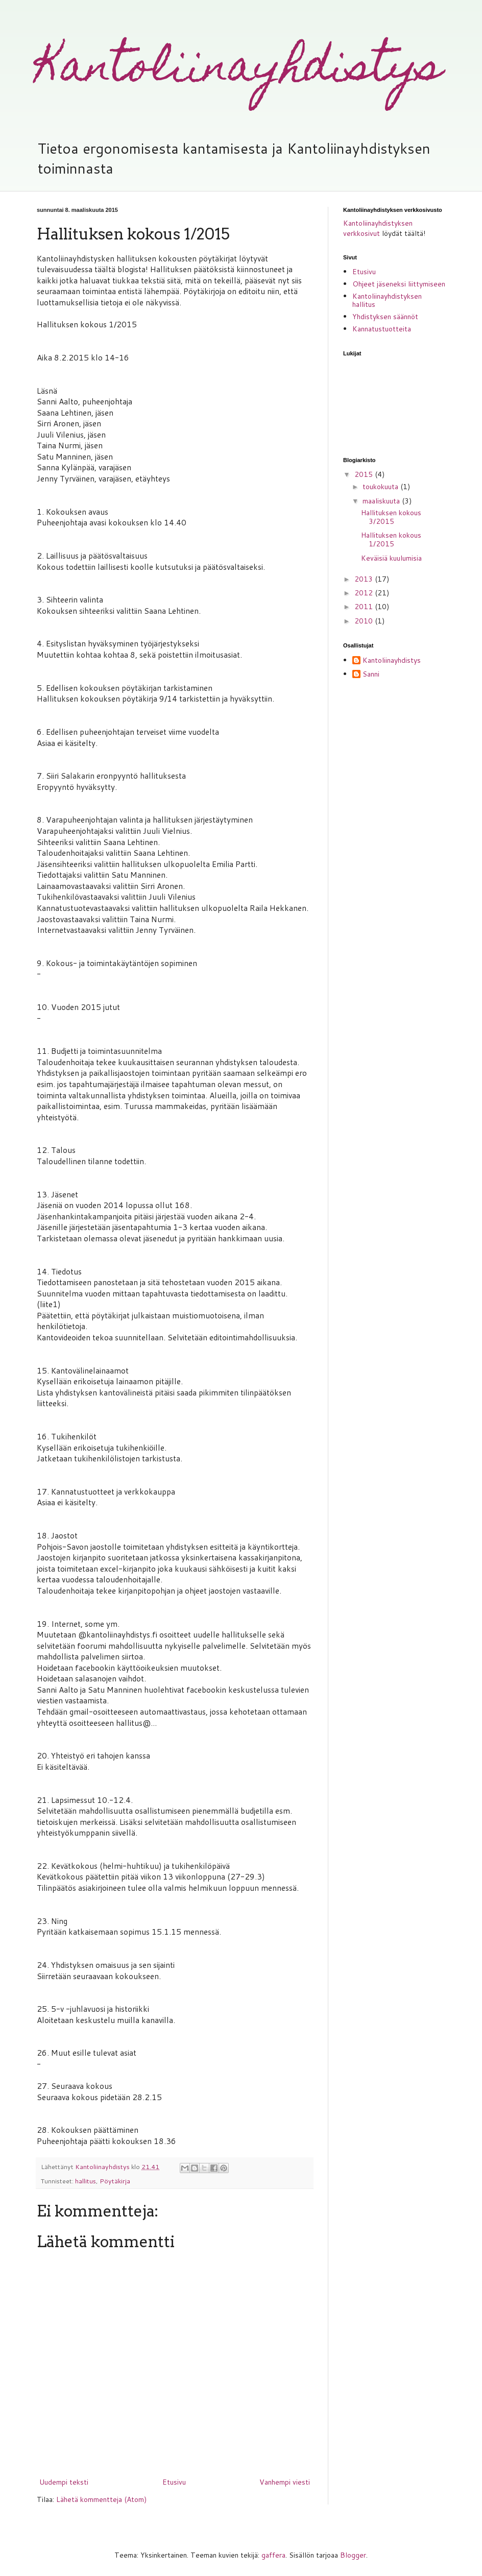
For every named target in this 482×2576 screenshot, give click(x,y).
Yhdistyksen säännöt (385, 316)
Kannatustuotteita (381, 329)
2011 (364, 606)
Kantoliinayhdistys (239, 70)
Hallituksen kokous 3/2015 (391, 517)
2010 (364, 621)
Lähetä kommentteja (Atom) (101, 2499)
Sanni (371, 674)
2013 (364, 579)
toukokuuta (381, 487)
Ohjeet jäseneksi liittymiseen (398, 284)
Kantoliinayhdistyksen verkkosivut (378, 228)
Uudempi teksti (63, 2482)
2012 (364, 593)
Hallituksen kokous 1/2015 (391, 539)
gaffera (273, 2555)
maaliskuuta (382, 501)
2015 (364, 474)
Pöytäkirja (115, 2180)
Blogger (353, 2555)
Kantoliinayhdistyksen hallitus (387, 300)
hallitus (85, 2180)
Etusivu (174, 2482)
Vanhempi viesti (284, 2482)
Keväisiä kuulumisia (391, 558)
